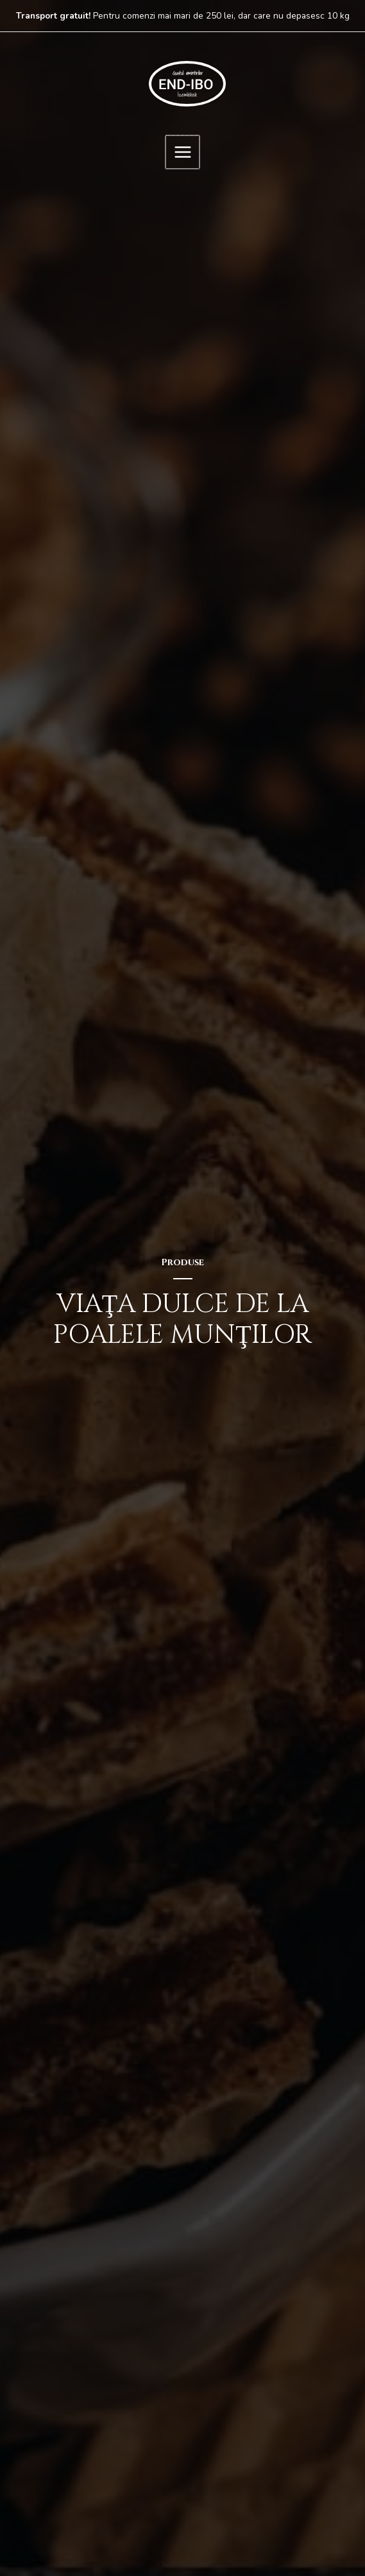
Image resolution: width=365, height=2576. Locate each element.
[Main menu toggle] (182, 151)
